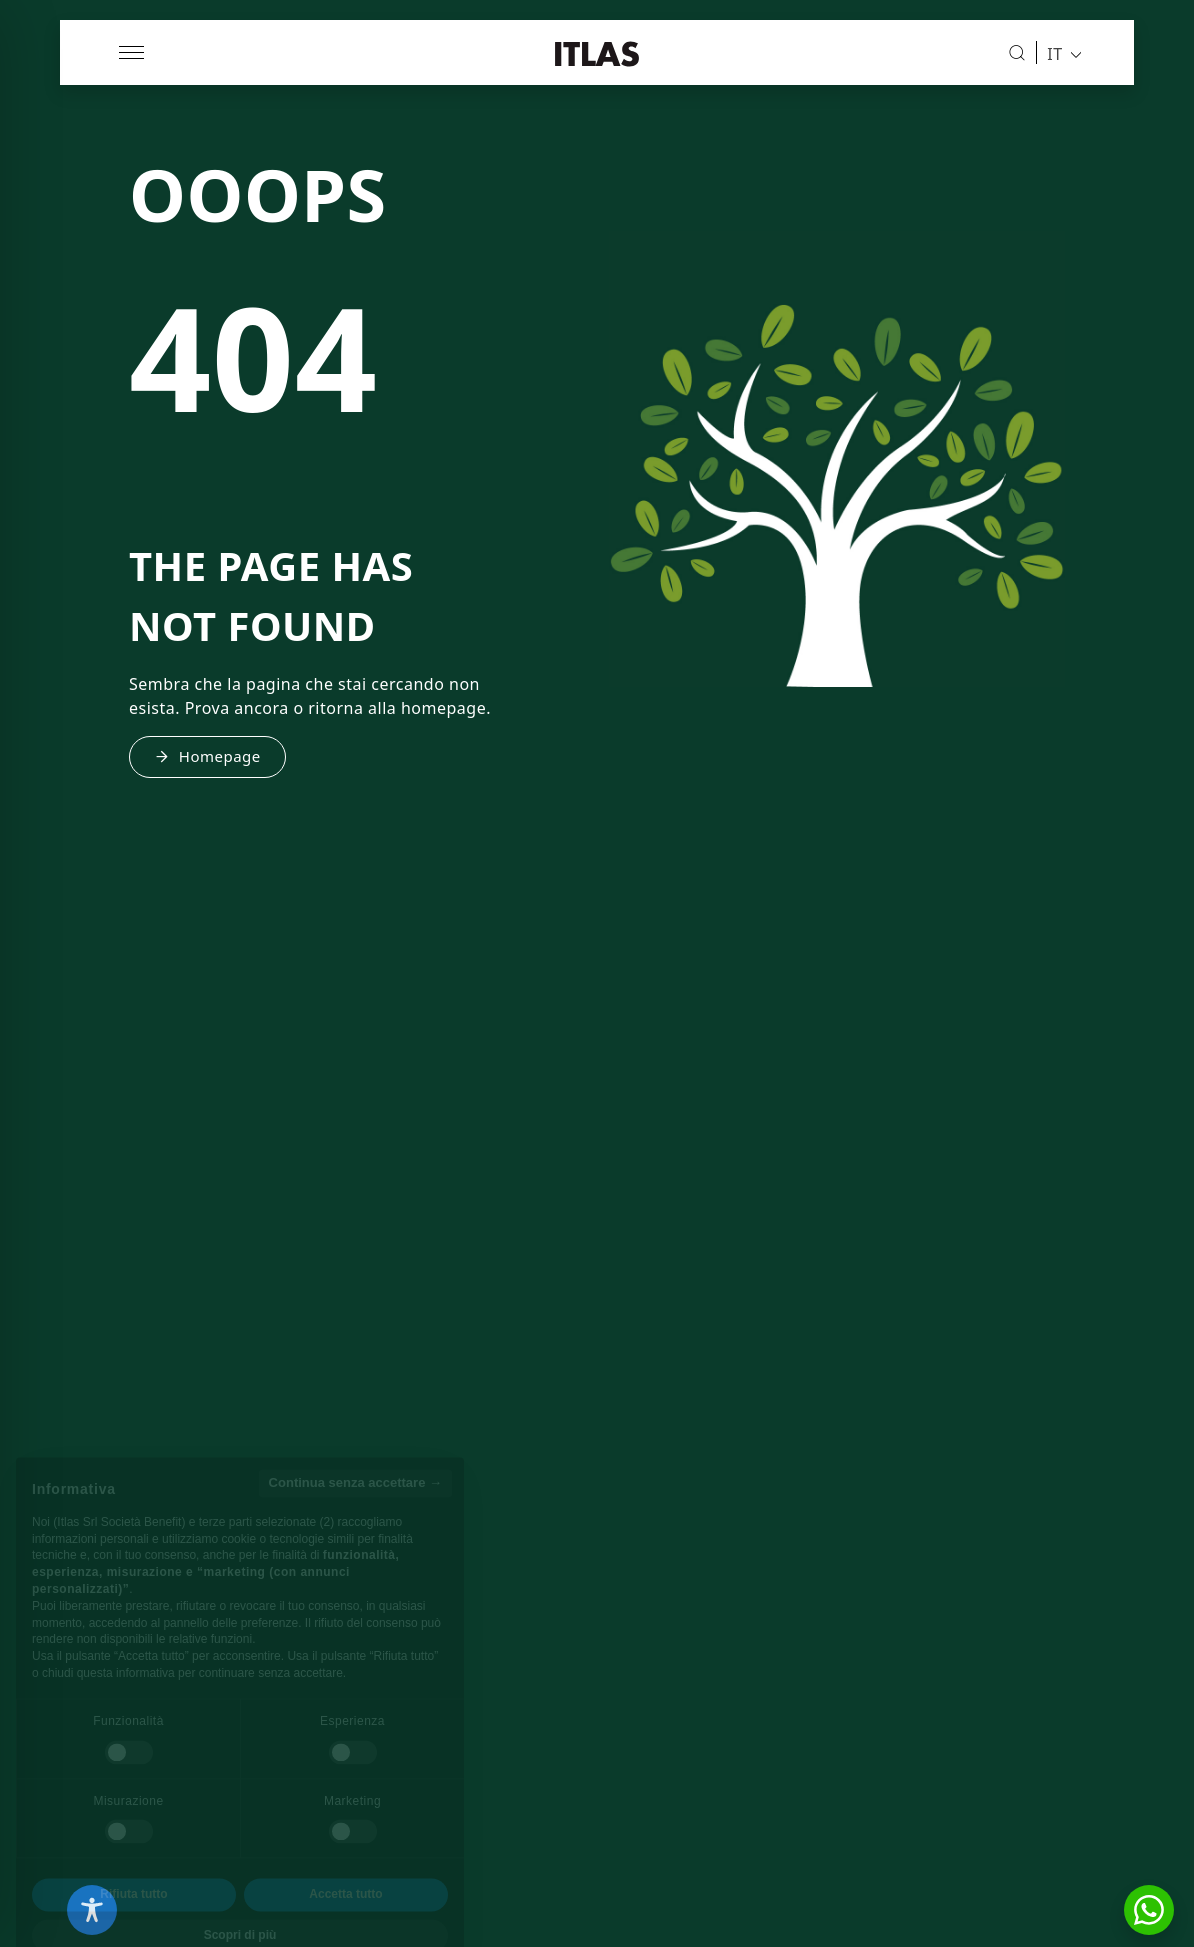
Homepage (207, 756)
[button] (1149, 1910)
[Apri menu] (133, 52)
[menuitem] (1058, 53)
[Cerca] (1017, 53)
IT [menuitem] (1054, 53)
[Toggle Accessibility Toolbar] (92, 1910)
